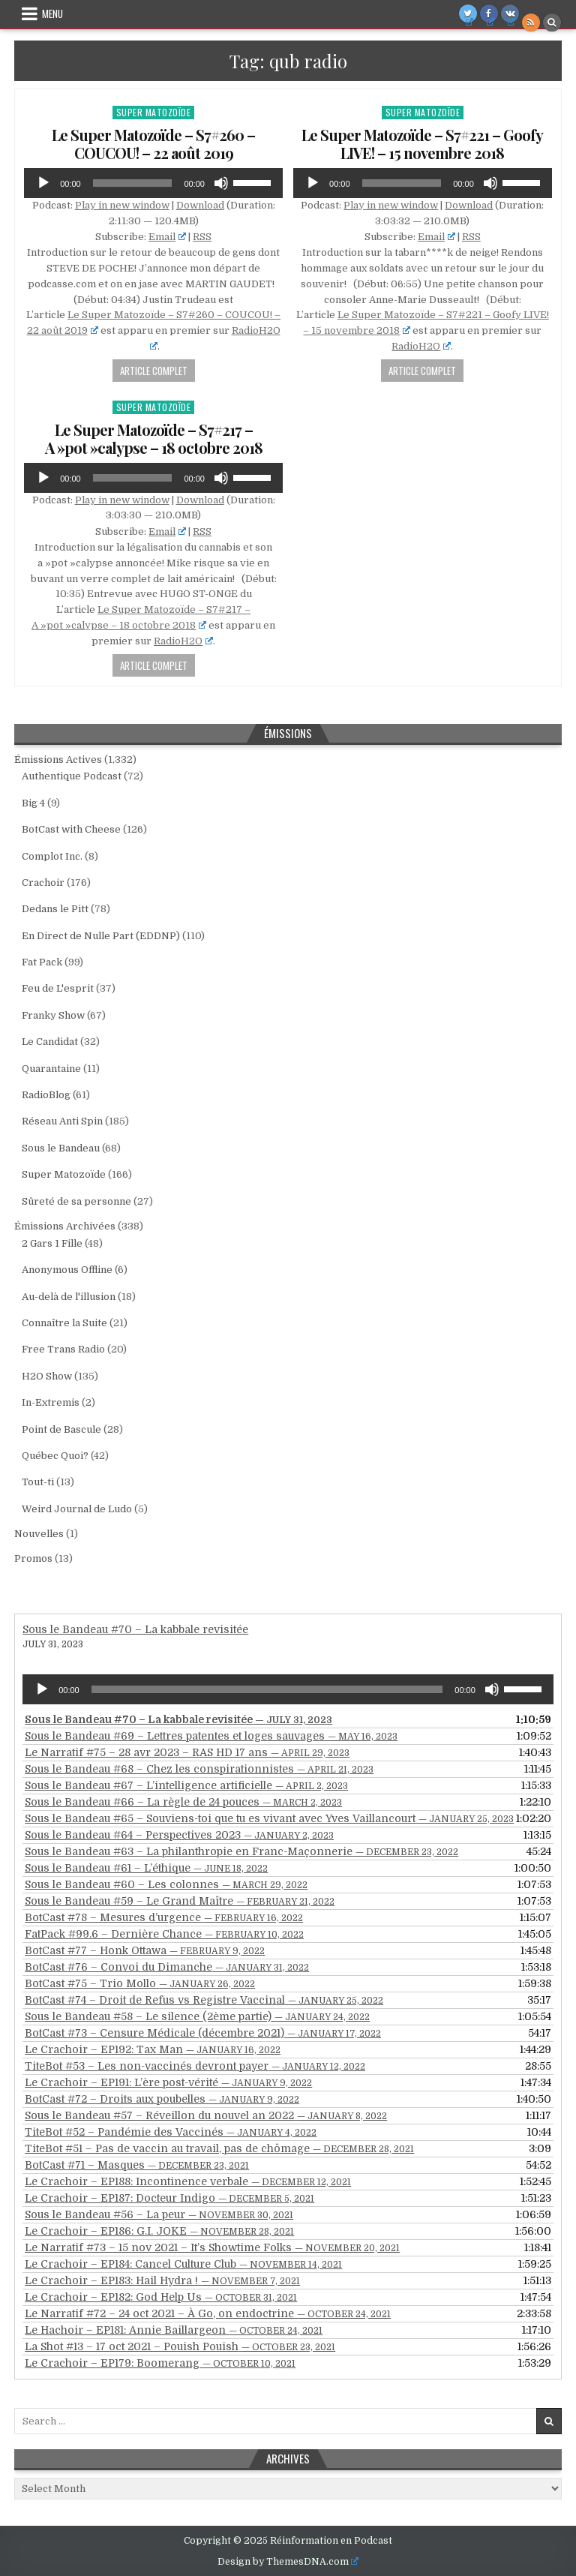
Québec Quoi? (55, 1455)
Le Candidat (50, 1041)
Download (200, 205)
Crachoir (43, 882)
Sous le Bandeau (61, 1148)
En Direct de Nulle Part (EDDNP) (101, 935)
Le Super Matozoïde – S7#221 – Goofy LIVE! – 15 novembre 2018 (422, 144)
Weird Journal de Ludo (77, 1509)
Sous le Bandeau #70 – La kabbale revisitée (135, 1629)
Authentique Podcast (72, 776)
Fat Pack (42, 962)
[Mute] (221, 183)
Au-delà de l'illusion (69, 1296)
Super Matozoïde (153, 112)
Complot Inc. (52, 856)
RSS (202, 236)
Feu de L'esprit (58, 988)
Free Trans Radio (63, 1349)
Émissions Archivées (65, 1226)
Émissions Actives (58, 759)
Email (167, 236)
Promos (33, 1558)
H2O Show (47, 1376)
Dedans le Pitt (55, 908)
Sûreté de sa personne (76, 1201)
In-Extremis (51, 1402)
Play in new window (122, 205)
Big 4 (33, 803)
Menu (52, 13)
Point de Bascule (61, 1429)
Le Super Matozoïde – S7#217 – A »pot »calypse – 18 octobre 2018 (153, 438)
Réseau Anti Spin (62, 1121)
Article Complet (154, 370)
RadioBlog (46, 1094)
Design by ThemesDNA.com (288, 2561)
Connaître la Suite (64, 1323)
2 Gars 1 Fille (52, 1243)
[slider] (132, 183)
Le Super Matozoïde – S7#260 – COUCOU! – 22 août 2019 (153, 144)
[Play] (43, 183)
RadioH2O (421, 346)
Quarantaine (51, 1068)
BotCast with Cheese (71, 829)
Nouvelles (39, 1533)
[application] (153, 183)
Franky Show (53, 1015)
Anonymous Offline (67, 1269)
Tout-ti (38, 1482)
